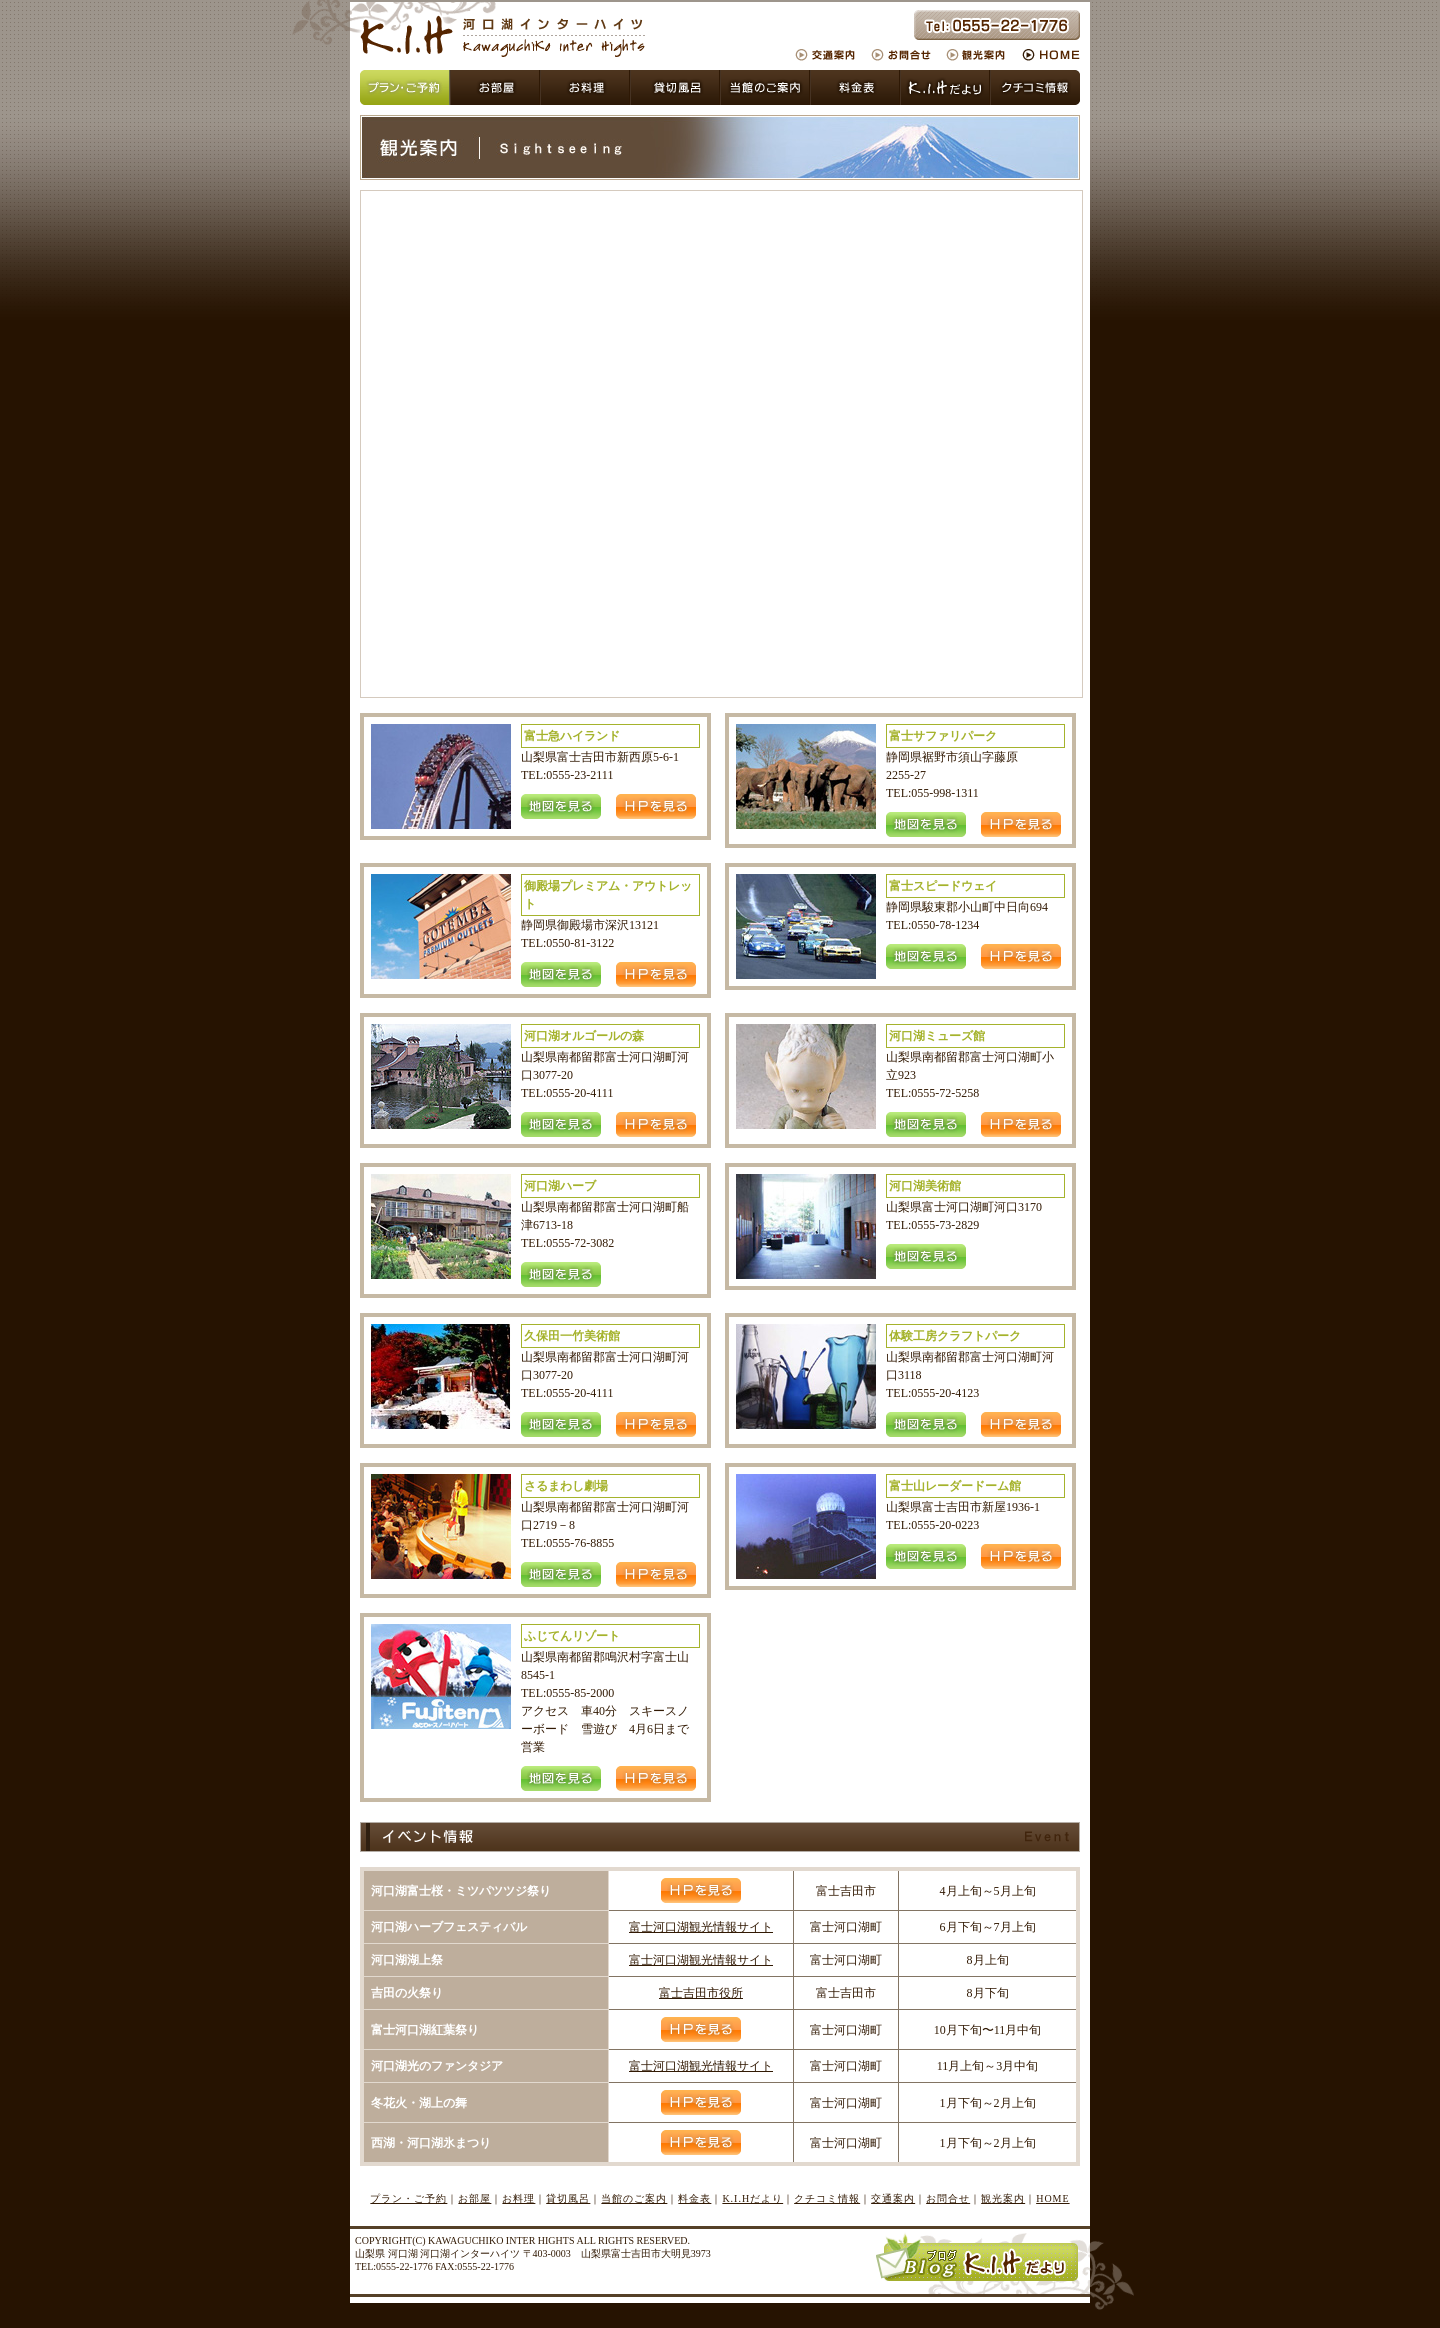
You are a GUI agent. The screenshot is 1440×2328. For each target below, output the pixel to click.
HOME (1047, 55)
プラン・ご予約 (405, 87)
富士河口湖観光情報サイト (701, 1927)
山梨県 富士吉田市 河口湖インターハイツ (502, 35)
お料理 (518, 2198)
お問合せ (902, 55)
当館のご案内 (765, 87)
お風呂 (675, 87)
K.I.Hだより (752, 2198)
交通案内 (830, 55)
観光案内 (977, 55)
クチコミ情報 (1035, 87)
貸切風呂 (585, 87)
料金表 (855, 87)
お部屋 (495, 87)
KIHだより (945, 87)
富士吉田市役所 (701, 1993)
